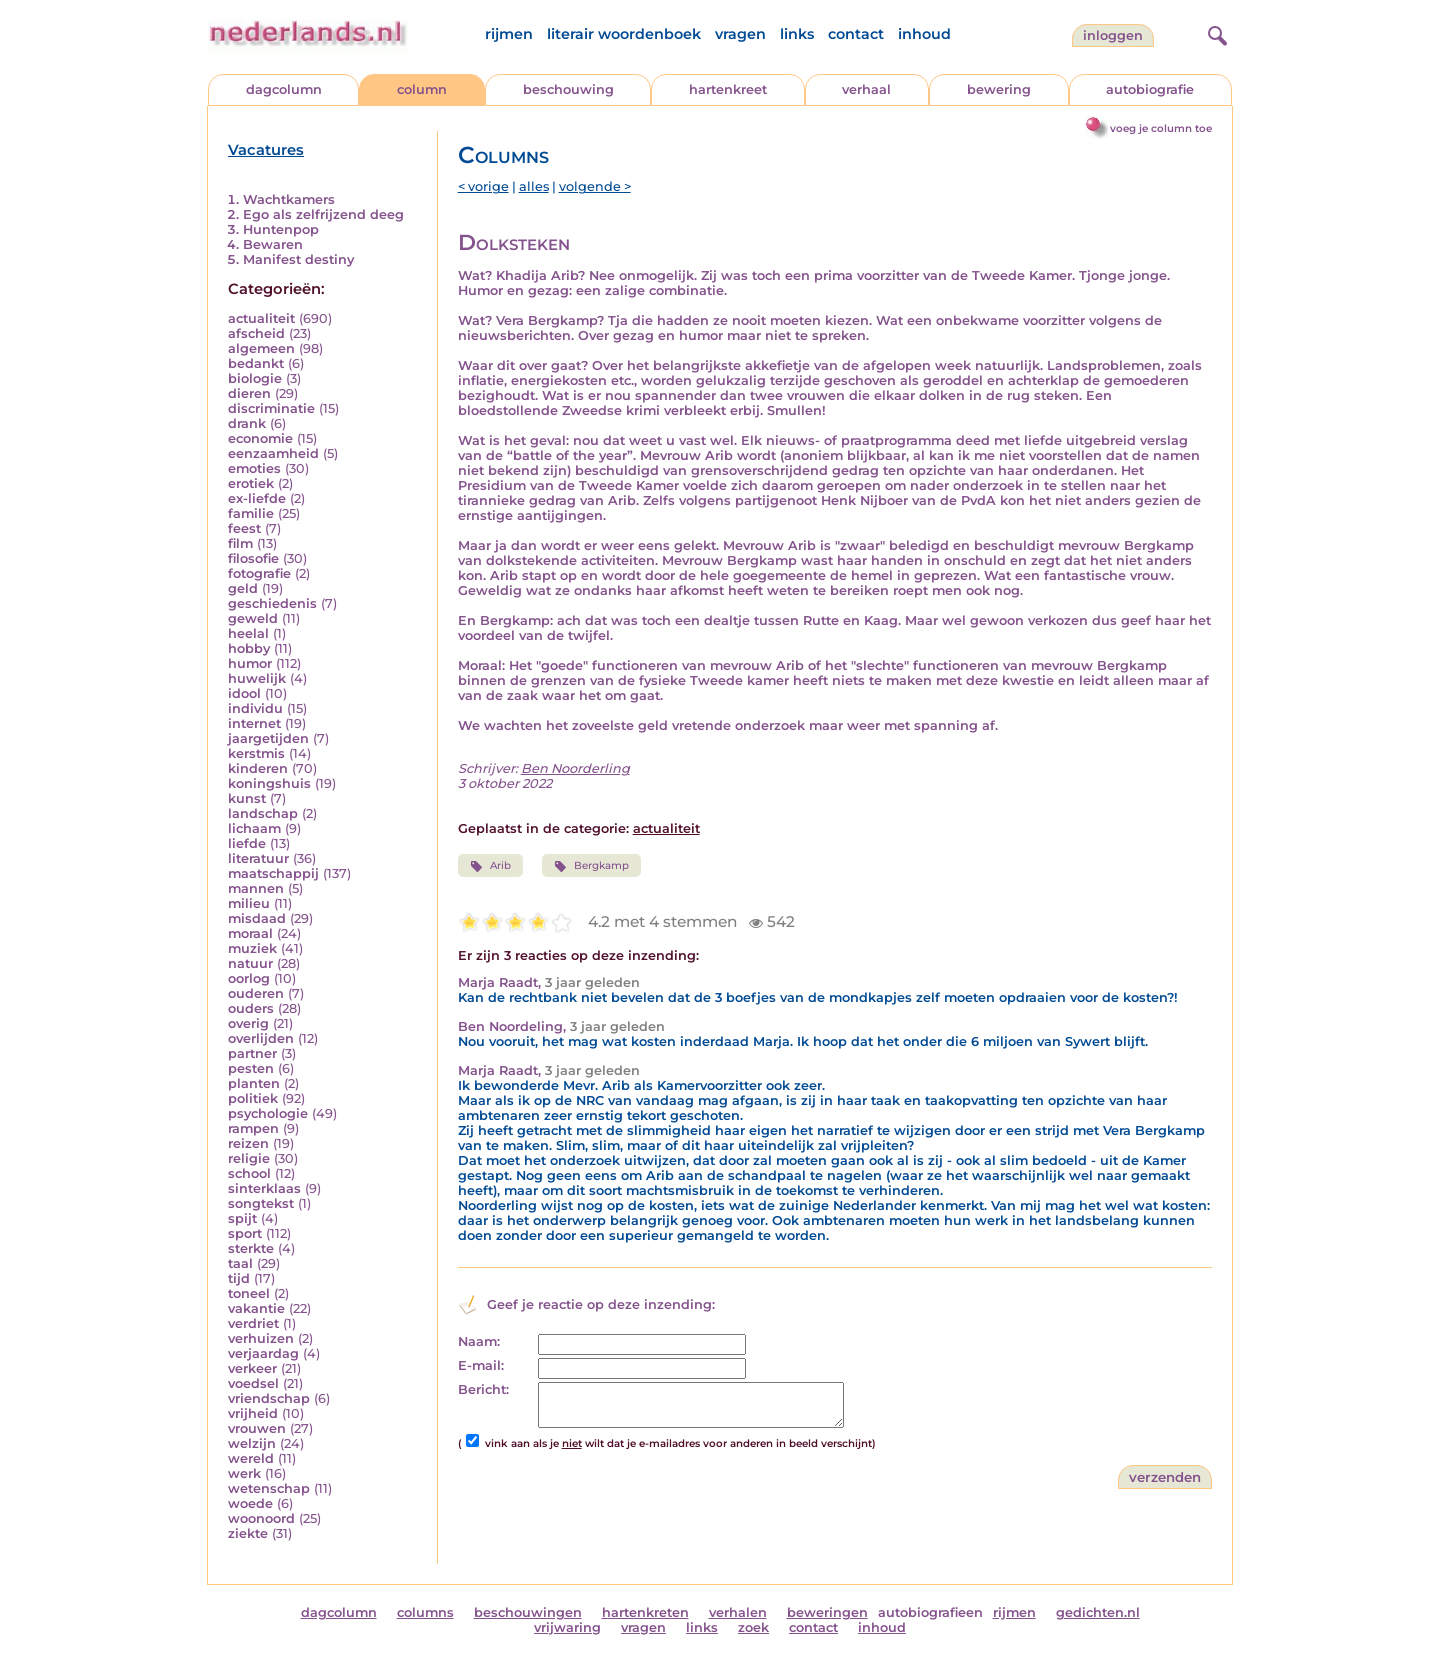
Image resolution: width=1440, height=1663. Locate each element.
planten (254, 1083)
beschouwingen (528, 1612)
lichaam (254, 828)
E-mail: (481, 1365)
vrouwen (257, 1428)
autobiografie (1150, 89)
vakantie (256, 1308)
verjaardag (263, 1353)
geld (243, 588)
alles (534, 186)
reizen (248, 1143)
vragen (740, 34)
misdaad (257, 918)
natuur (250, 963)
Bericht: (483, 1389)
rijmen (509, 34)
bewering (999, 89)
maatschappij (273, 873)
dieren (249, 393)
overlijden (261, 1038)
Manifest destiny (298, 259)
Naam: (479, 1341)
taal (240, 1263)
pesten (251, 1068)
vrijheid (253, 1413)
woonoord (261, 1518)
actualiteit (261, 318)
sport (245, 1233)
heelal (248, 633)
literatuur (258, 858)
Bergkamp (591, 866)
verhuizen (261, 1338)
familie (251, 513)
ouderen (256, 993)
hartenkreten (645, 1612)
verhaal (866, 89)
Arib (490, 866)
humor (250, 663)
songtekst (261, 1203)
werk (244, 1473)
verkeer (252, 1368)
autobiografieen (930, 1612)
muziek (252, 948)
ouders (251, 1008)
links (797, 34)
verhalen (738, 1612)
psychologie (268, 1113)
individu (255, 708)
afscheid (256, 333)
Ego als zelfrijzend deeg (323, 214)
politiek (253, 1098)
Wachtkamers (289, 199)
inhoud (924, 34)
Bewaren (273, 244)
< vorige (483, 186)
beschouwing (568, 89)
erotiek (251, 483)
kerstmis (256, 753)
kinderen (258, 768)
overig (248, 1023)
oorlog (249, 978)
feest (244, 528)
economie (260, 438)
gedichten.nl (1098, 1612)
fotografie (259, 573)
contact (856, 34)
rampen (253, 1128)
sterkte (251, 1248)
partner (252, 1053)
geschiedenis (272, 603)
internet (254, 723)
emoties (254, 468)
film (240, 543)
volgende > (595, 186)
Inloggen (1113, 35)
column (422, 89)
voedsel (253, 1383)
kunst (247, 798)
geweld (253, 618)
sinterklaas (264, 1188)
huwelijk (257, 678)
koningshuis (269, 783)
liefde (247, 843)
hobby (249, 648)
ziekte (248, 1533)
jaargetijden (268, 738)
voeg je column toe (1161, 128)
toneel (249, 1293)
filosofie (253, 558)
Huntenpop (281, 229)
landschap (263, 813)
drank (247, 423)
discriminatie (271, 408)
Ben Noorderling (575, 768)
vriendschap (269, 1398)
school (249, 1173)
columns (425, 1612)
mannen (256, 888)
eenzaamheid (273, 453)
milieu (249, 903)
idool (244, 693)
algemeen (261, 348)
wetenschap (269, 1488)
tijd (239, 1278)
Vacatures (266, 150)
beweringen (827, 1612)
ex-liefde (257, 498)
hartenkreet (728, 89)
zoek (753, 1627)
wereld (251, 1458)
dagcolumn (284, 89)
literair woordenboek (624, 34)
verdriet (253, 1323)
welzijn (252, 1443)
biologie (255, 378)
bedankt (256, 363)
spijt (242, 1218)
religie (249, 1158)
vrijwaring (567, 1627)
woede (250, 1503)
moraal (250, 933)
